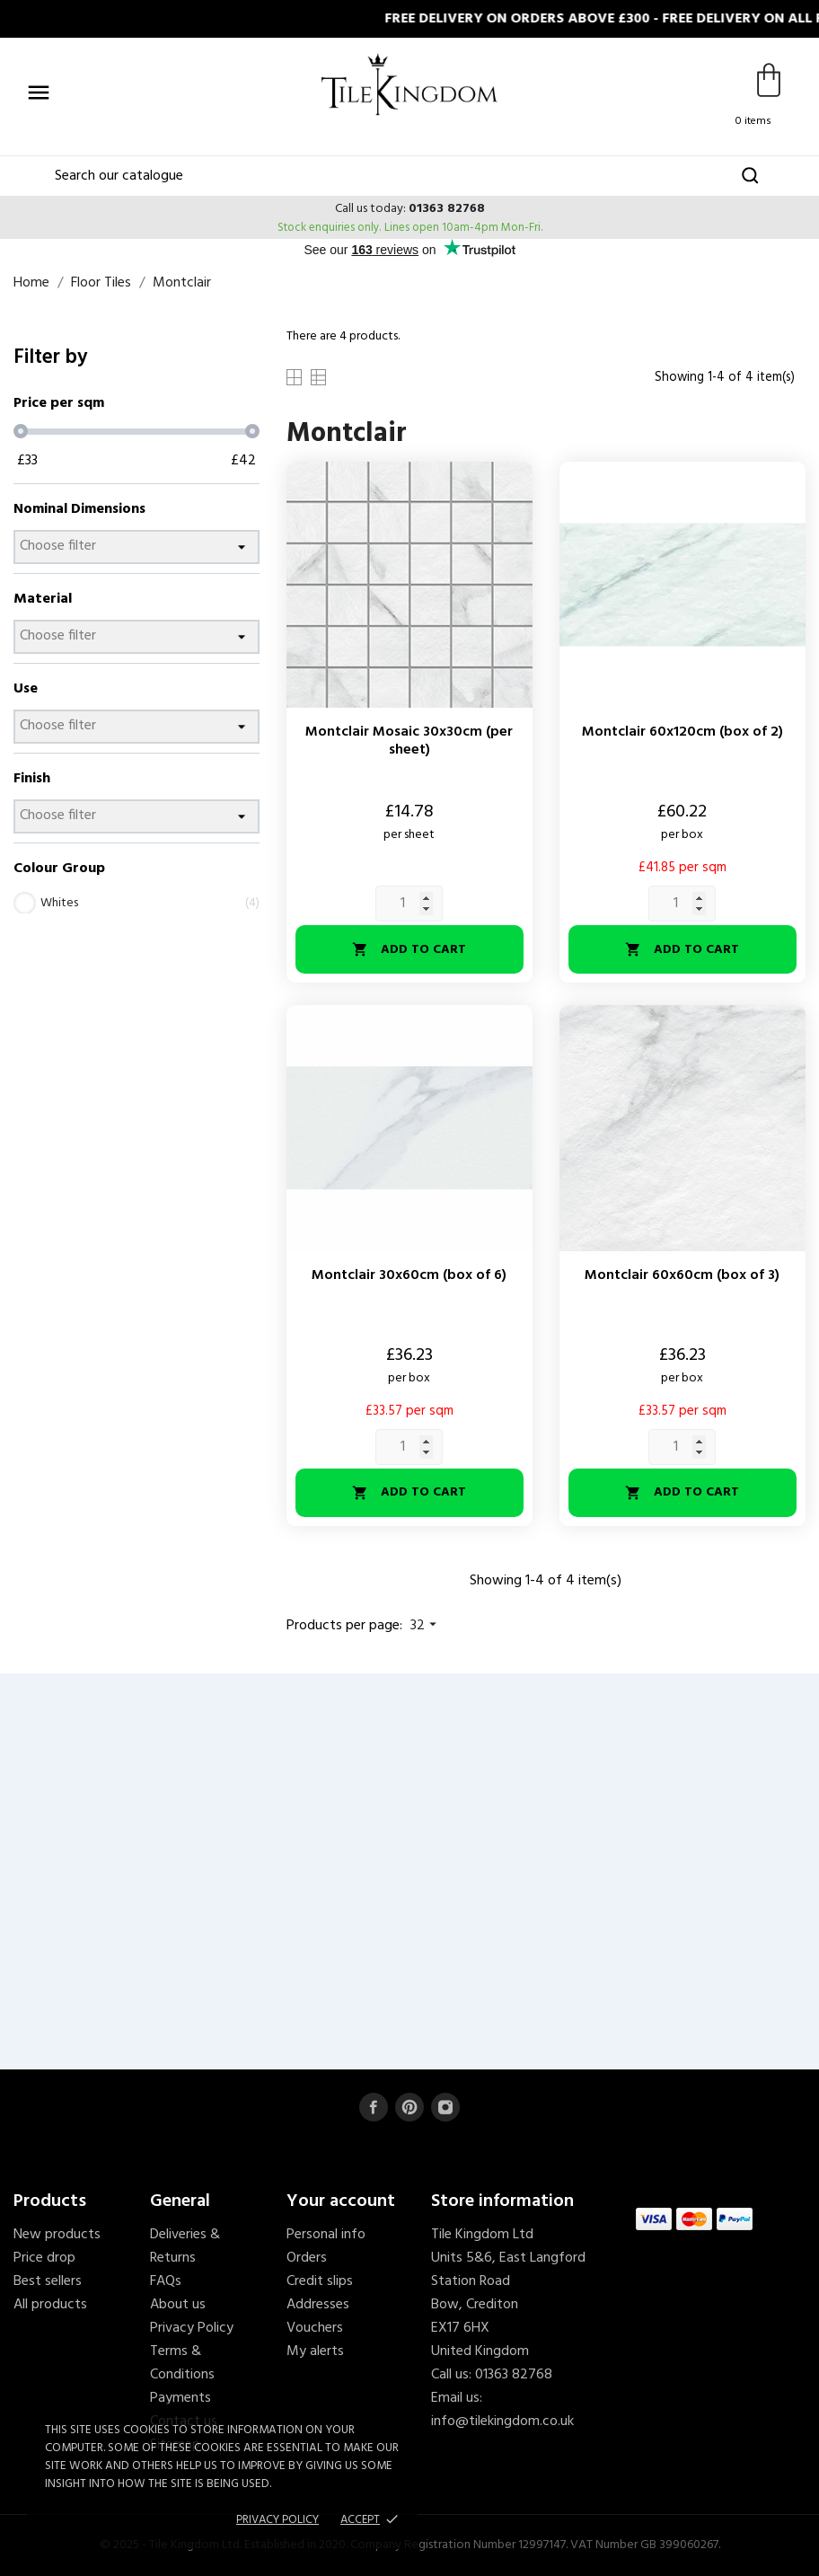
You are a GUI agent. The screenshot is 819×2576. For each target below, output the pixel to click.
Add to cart (409, 950)
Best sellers (47, 2281)
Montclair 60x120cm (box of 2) (682, 732)
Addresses (317, 2304)
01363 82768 (447, 208)
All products (50, 2304)
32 (425, 1626)
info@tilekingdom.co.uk (502, 2421)
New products (57, 2234)
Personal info (325, 2234)
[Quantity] (409, 904)
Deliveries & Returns (185, 2246)
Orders (306, 2258)
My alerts (315, 2351)
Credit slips (319, 2281)
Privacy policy (277, 2519)
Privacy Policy (191, 2328)
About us (178, 2304)
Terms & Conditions (182, 2363)
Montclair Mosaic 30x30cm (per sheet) (409, 741)
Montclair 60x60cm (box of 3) (682, 1275)
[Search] (410, 176)
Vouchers (314, 2328)
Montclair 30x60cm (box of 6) (409, 1275)
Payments (180, 2398)
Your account (340, 2201)
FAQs (165, 2281)
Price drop (44, 2258)
